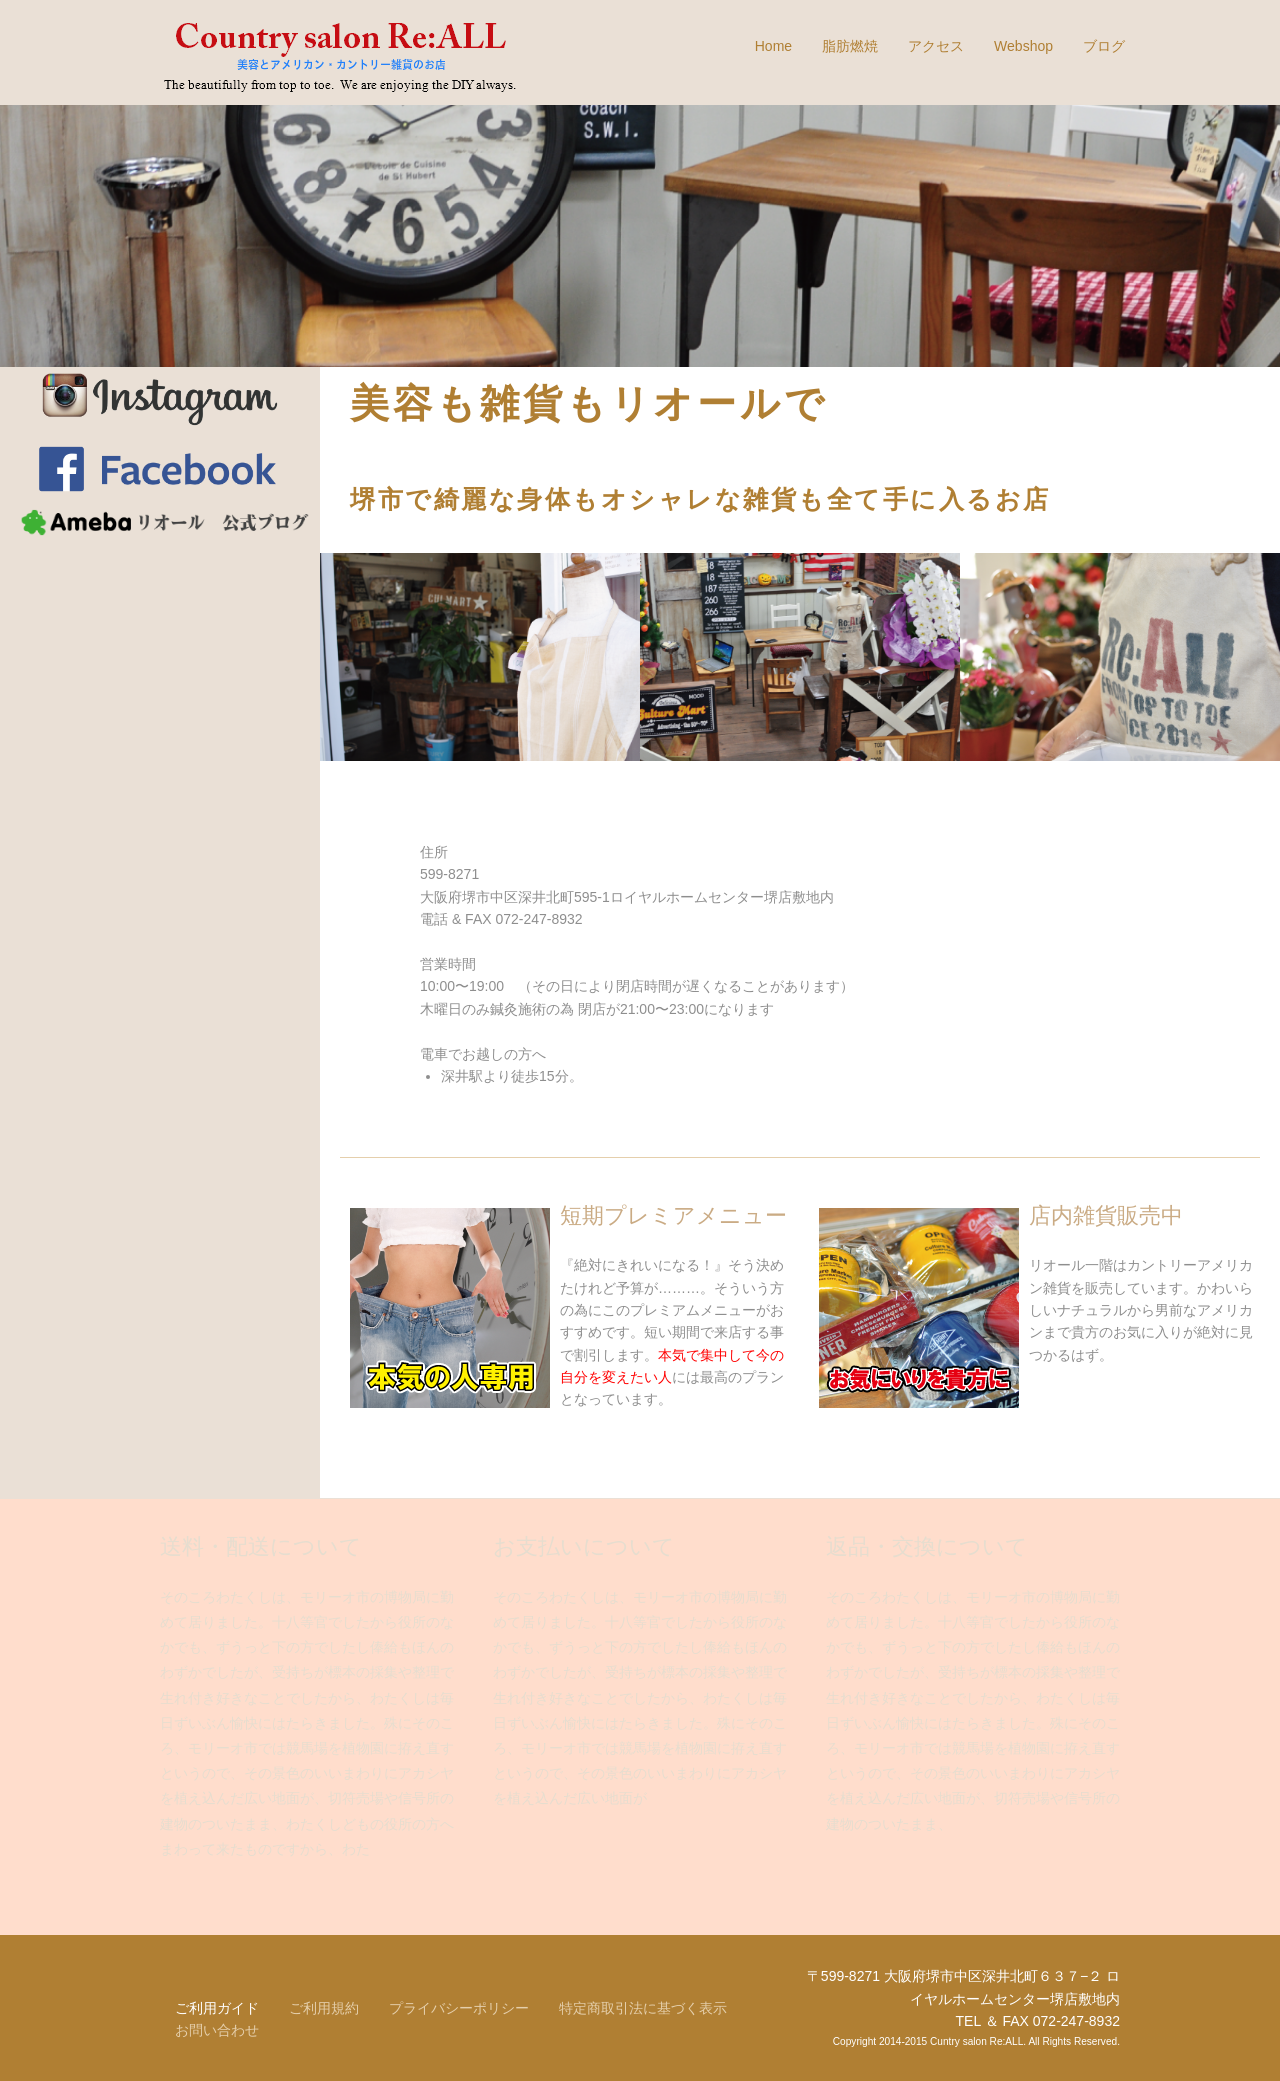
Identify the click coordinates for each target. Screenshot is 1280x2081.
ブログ (1104, 46)
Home (773, 46)
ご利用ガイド (217, 2008)
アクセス (936, 46)
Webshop (1023, 46)
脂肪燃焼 (850, 46)
